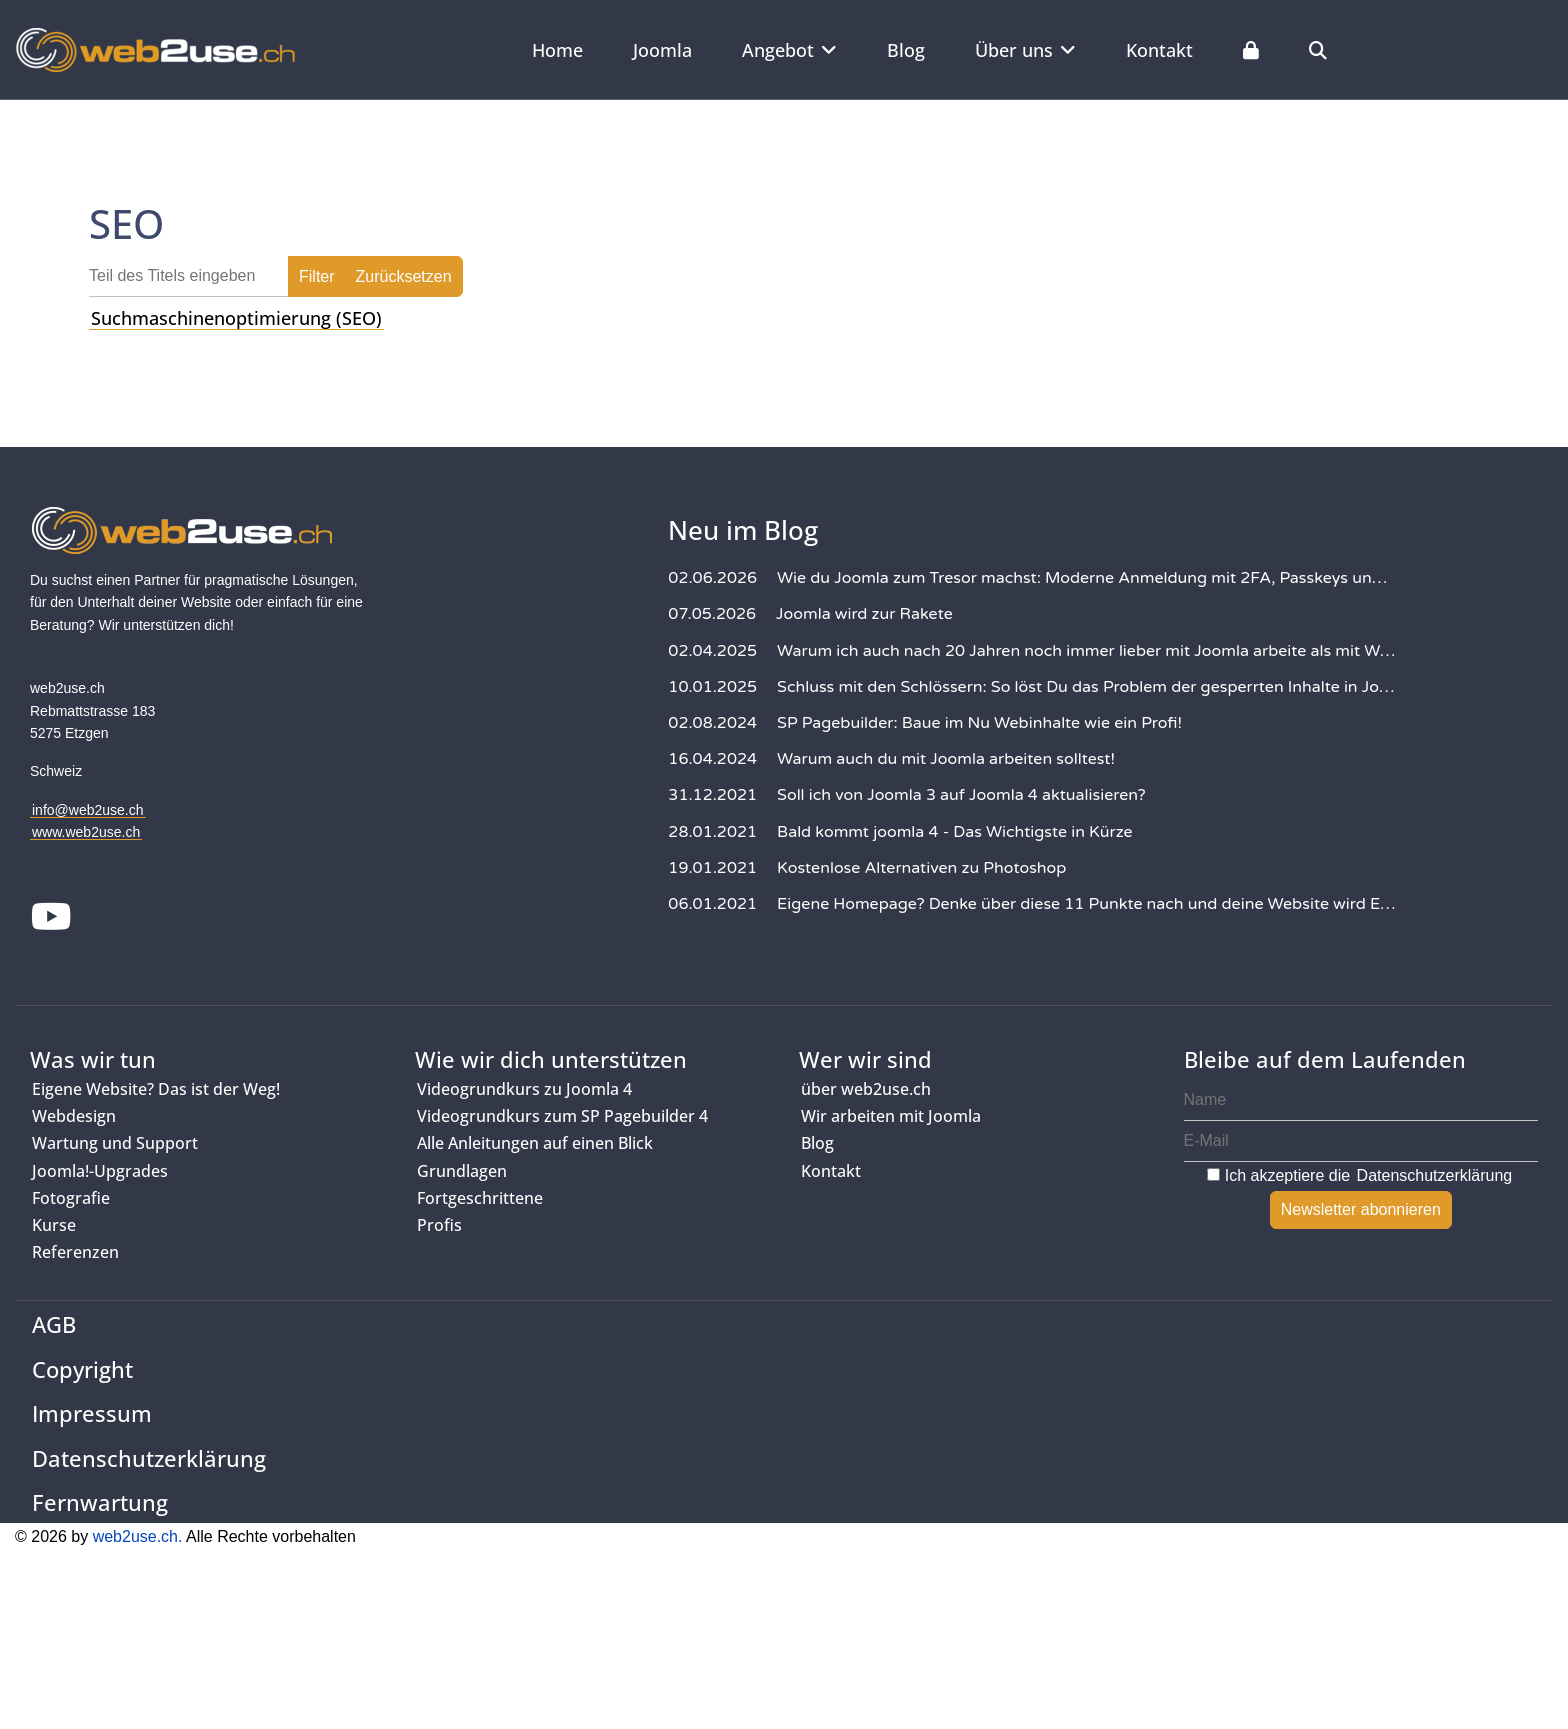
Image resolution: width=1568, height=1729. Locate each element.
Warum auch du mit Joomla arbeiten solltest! (946, 759)
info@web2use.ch (88, 810)
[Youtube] (51, 919)
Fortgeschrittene (480, 1198)
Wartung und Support (115, 1143)
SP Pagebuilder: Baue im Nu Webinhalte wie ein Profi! (979, 723)
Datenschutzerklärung (1435, 1175)
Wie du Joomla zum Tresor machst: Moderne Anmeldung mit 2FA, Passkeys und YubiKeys (1086, 578)
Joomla (662, 50)
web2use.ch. (138, 1536)
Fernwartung (100, 1502)
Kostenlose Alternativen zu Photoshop (921, 868)
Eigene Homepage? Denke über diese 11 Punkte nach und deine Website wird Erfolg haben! (1086, 904)
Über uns (1014, 50)
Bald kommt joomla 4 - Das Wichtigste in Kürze (955, 832)
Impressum (92, 1413)
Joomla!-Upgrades (100, 1171)
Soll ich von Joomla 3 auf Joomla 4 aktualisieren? (961, 795)
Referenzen (75, 1252)
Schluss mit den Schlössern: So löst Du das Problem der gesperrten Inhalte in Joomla (1086, 687)
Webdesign (74, 1116)
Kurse (54, 1225)
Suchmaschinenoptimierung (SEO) (236, 318)
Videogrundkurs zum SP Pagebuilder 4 (562, 1116)
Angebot (778, 50)
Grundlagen (462, 1171)
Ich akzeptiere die (1360, 1175)
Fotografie (71, 1198)
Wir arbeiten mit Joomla (891, 1116)
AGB (54, 1324)
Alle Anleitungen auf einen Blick (535, 1143)
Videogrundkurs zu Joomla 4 (524, 1089)
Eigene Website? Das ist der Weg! (156, 1089)
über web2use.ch (866, 1089)
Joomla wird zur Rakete (864, 614)
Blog (906, 50)
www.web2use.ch (86, 832)
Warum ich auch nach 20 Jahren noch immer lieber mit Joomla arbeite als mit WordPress (1086, 651)
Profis (439, 1225)
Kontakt (1159, 50)
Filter (317, 276)
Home (557, 50)
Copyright (82, 1369)
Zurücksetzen (404, 276)
